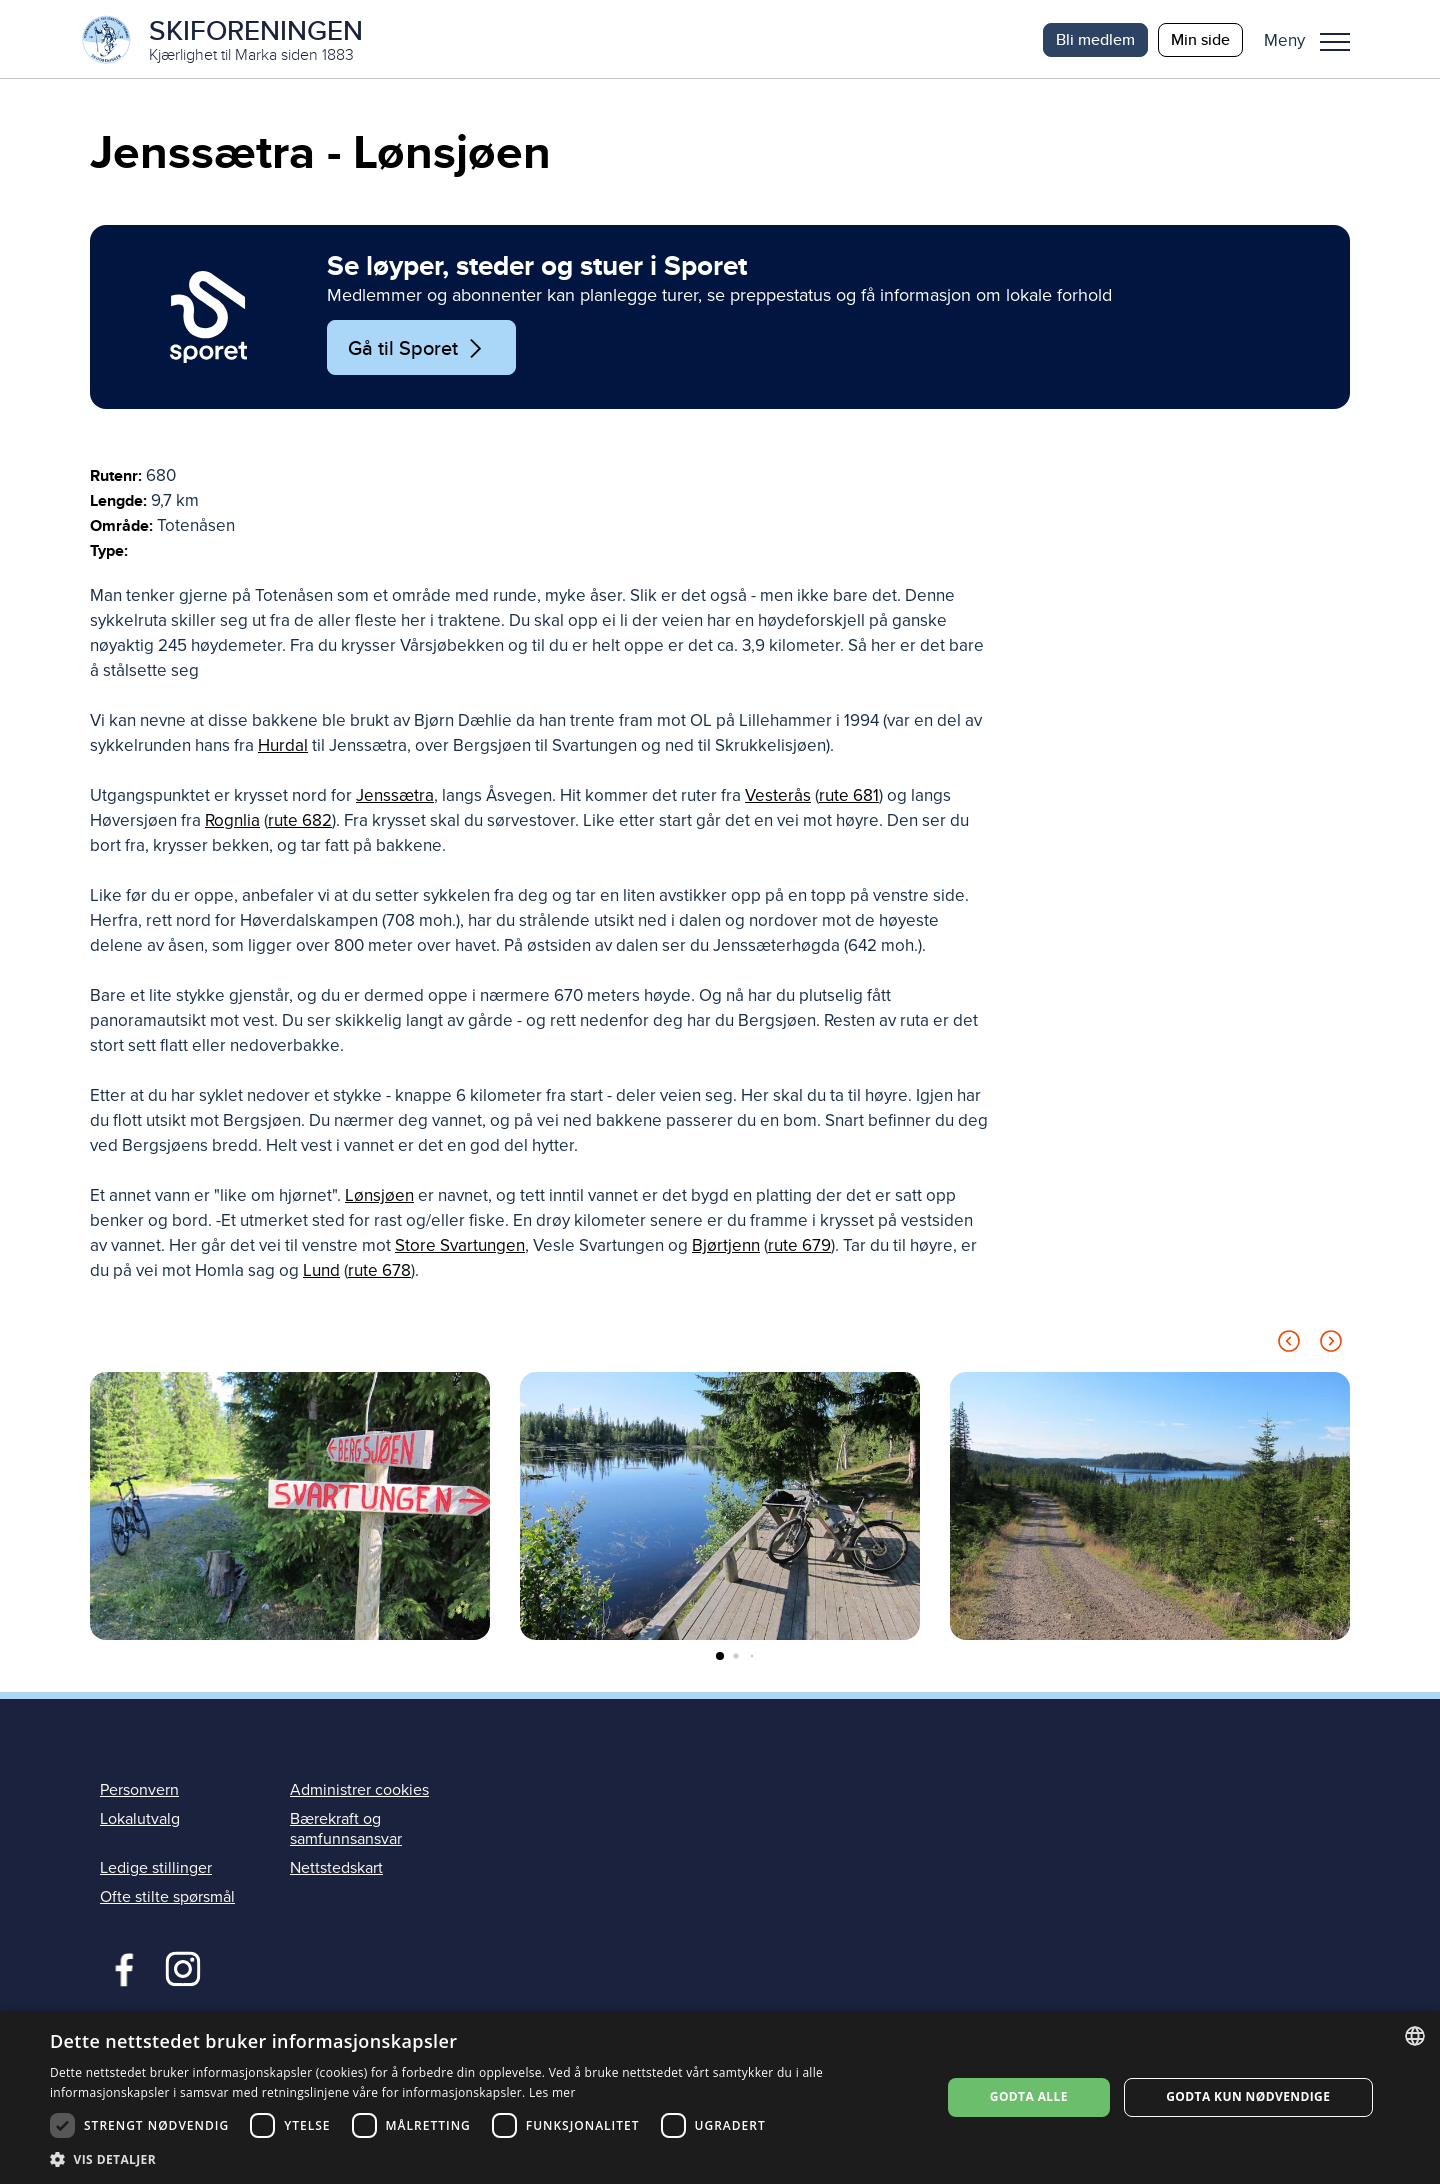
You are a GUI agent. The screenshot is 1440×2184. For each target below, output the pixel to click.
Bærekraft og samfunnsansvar (346, 1831)
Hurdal (283, 748)
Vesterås (778, 798)
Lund (321, 1273)
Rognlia (232, 823)
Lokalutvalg (140, 1822)
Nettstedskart (336, 1870)
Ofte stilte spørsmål (167, 1899)
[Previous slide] (1289, 1347)
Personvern (139, 1792)
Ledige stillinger (156, 1870)
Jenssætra (395, 798)
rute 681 (849, 798)
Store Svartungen (460, 1248)
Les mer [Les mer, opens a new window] (552, 2092)
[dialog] (720, 2097)
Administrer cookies (359, 1792)
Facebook (119, 1969)
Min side (1200, 39)
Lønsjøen (379, 1198)
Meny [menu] (1335, 42)
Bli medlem (1095, 39)
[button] (1314, 40)
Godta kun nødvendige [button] (1248, 2096)
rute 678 (379, 1273)
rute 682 (300, 823)
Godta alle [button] (1029, 2096)
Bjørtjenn (726, 1248)
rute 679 (799, 1248)
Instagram (182, 1969)
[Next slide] (1331, 1347)
